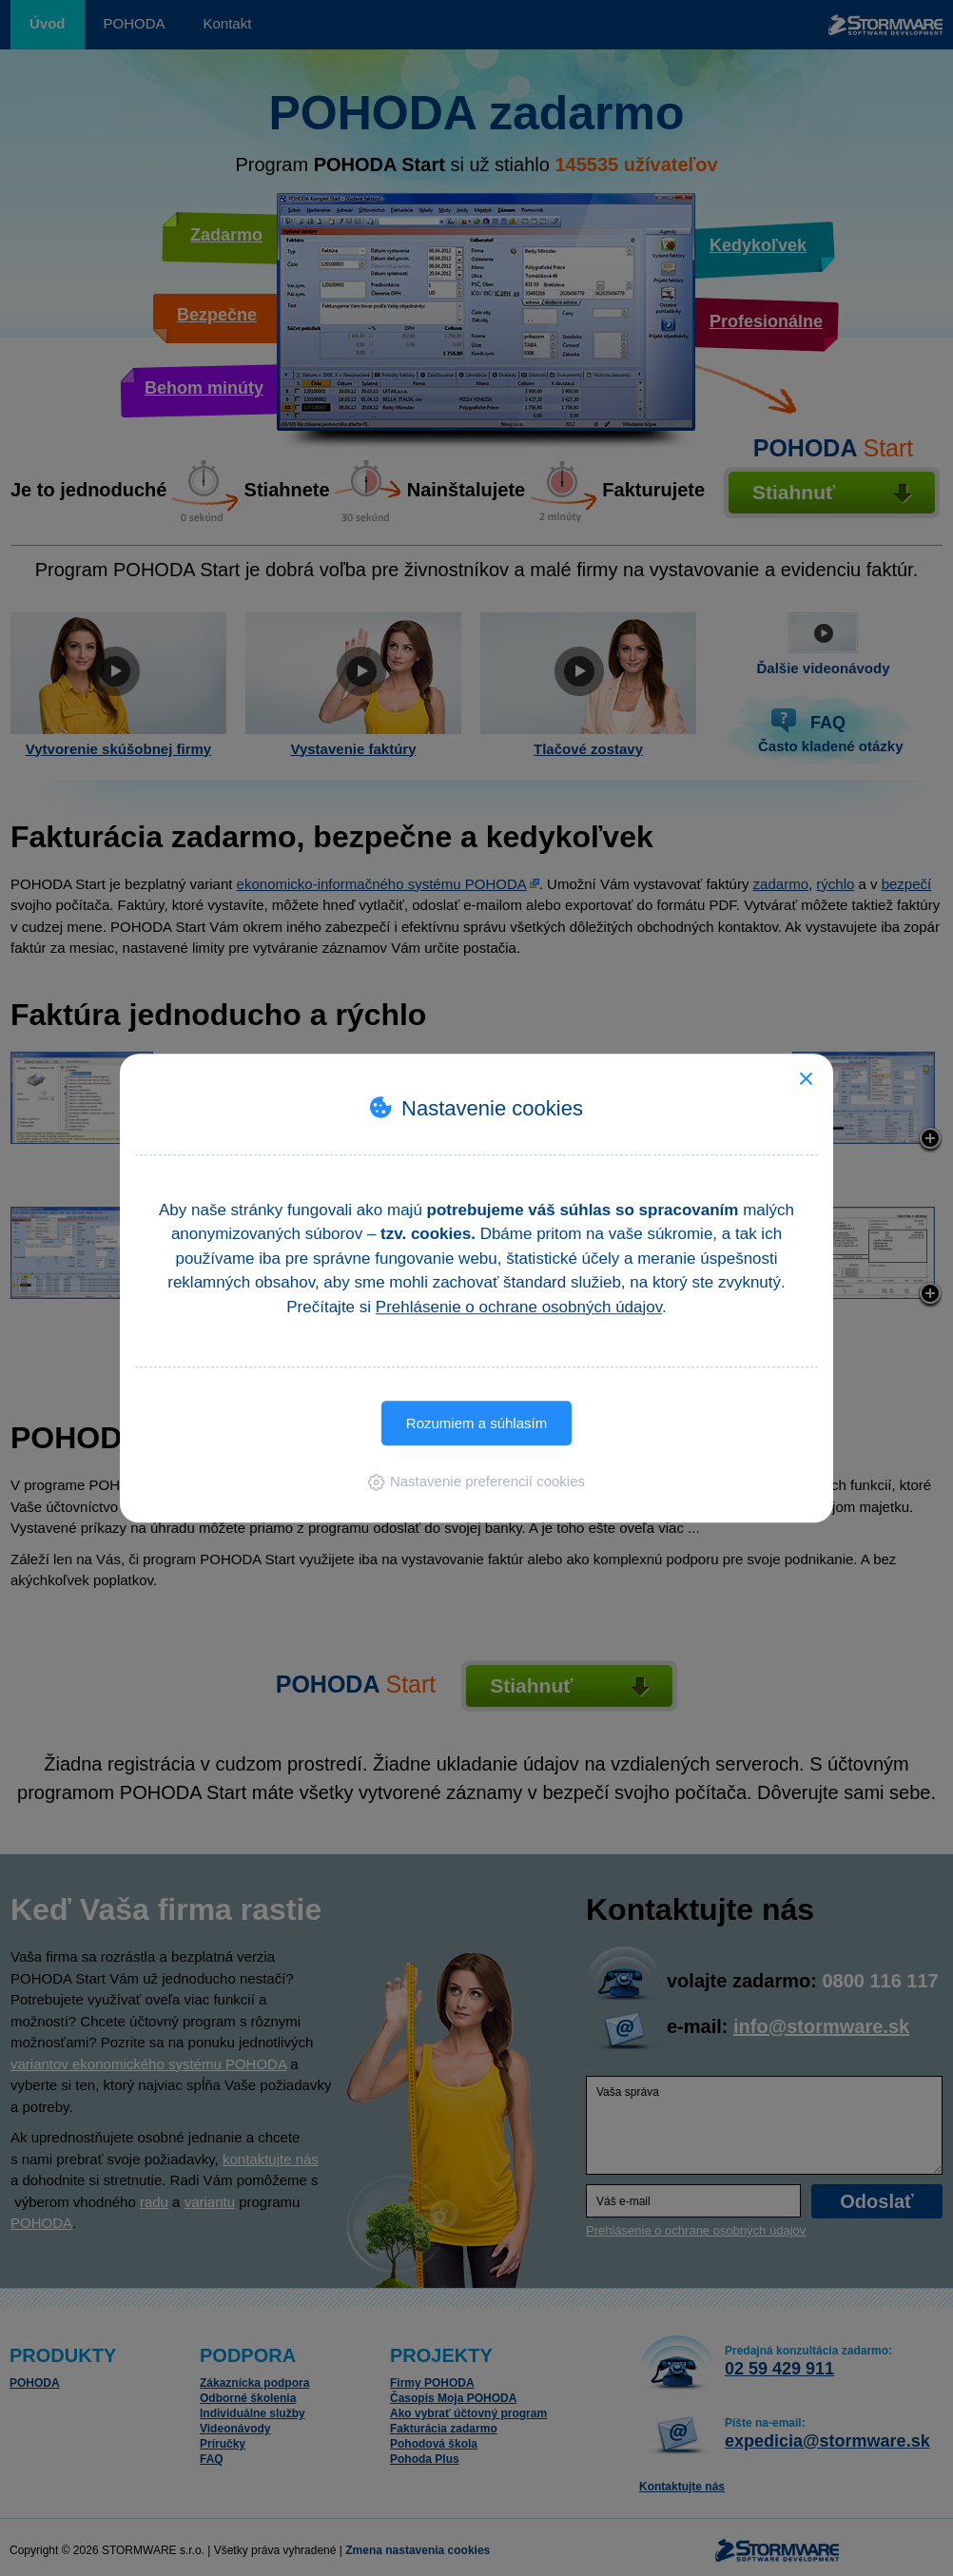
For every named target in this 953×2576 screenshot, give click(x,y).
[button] (476, 1481)
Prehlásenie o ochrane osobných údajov (519, 1307)
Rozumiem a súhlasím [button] (476, 1423)
